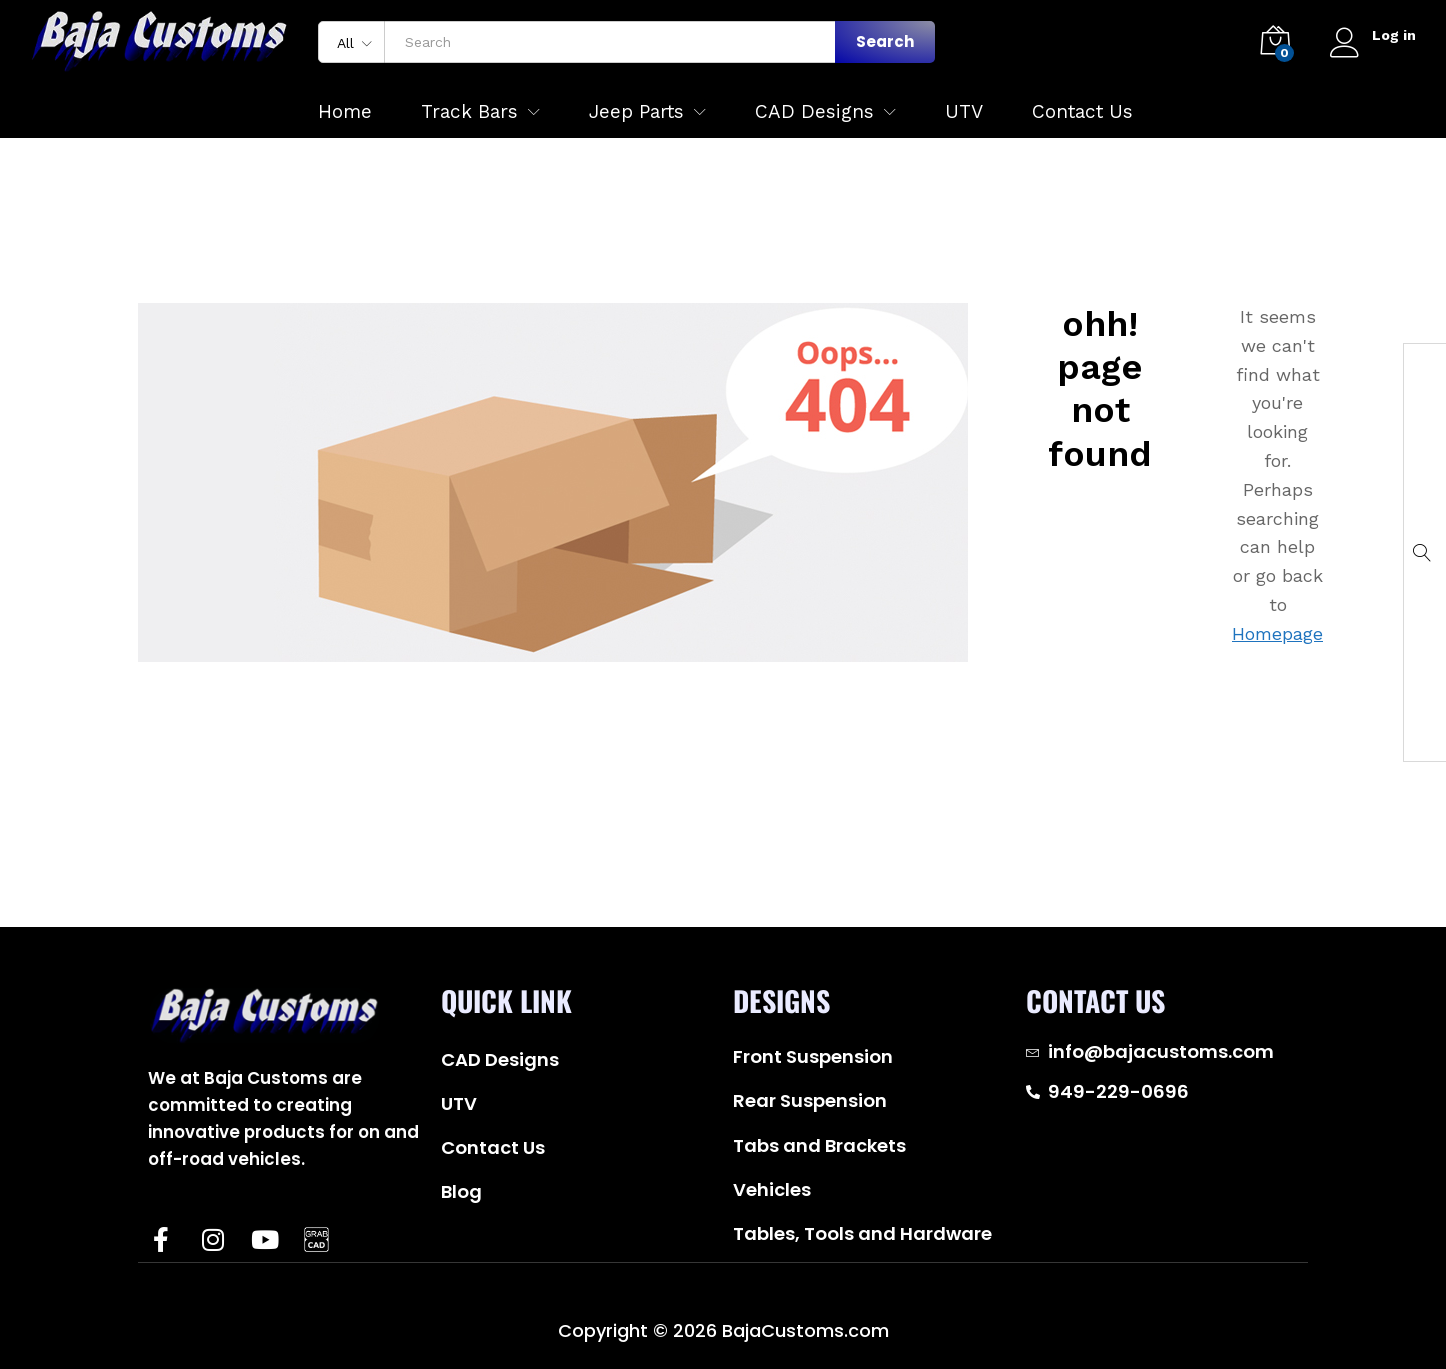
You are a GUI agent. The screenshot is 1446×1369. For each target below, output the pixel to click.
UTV (964, 111)
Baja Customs (239, 1301)
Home (345, 111)
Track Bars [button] (469, 111)
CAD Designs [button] (814, 111)
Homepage (1277, 633)
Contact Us (1082, 111)
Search (885, 41)
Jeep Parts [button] (636, 111)
